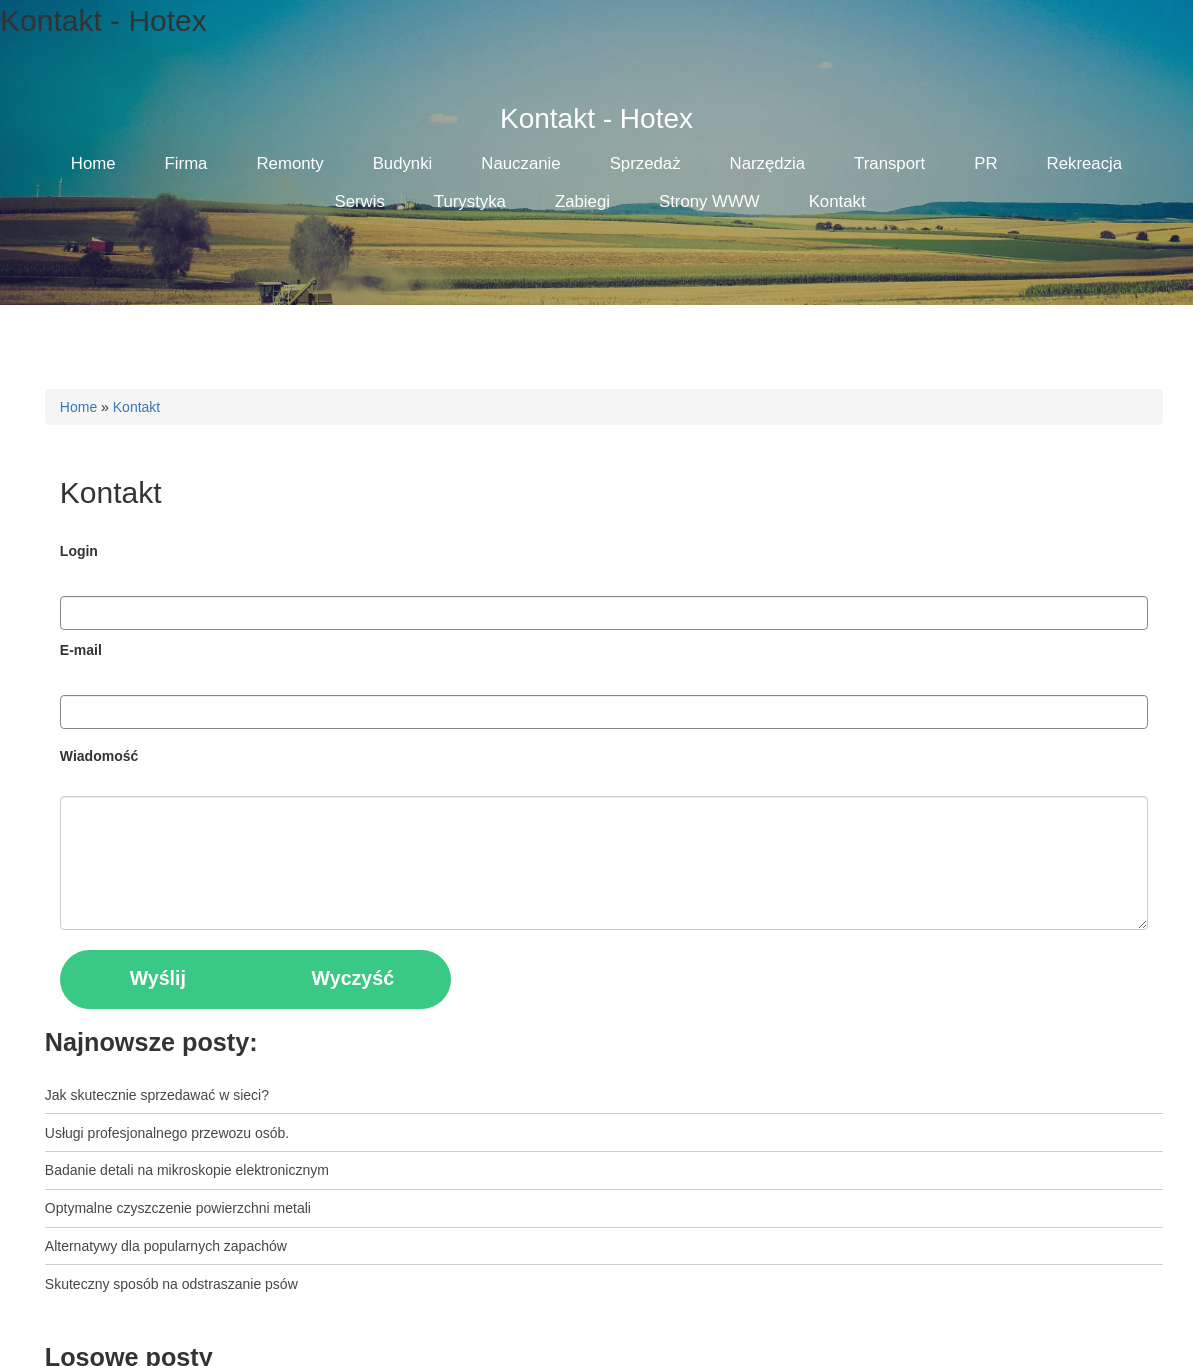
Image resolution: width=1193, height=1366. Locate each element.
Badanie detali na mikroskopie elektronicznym (187, 1170)
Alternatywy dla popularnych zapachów (166, 1246)
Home (78, 407)
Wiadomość (99, 756)
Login (79, 551)
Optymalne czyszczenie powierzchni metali (178, 1208)
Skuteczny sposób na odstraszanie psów (171, 1284)
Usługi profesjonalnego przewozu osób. (167, 1133)
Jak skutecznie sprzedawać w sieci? (157, 1095)
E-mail (81, 650)
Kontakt (136, 407)
